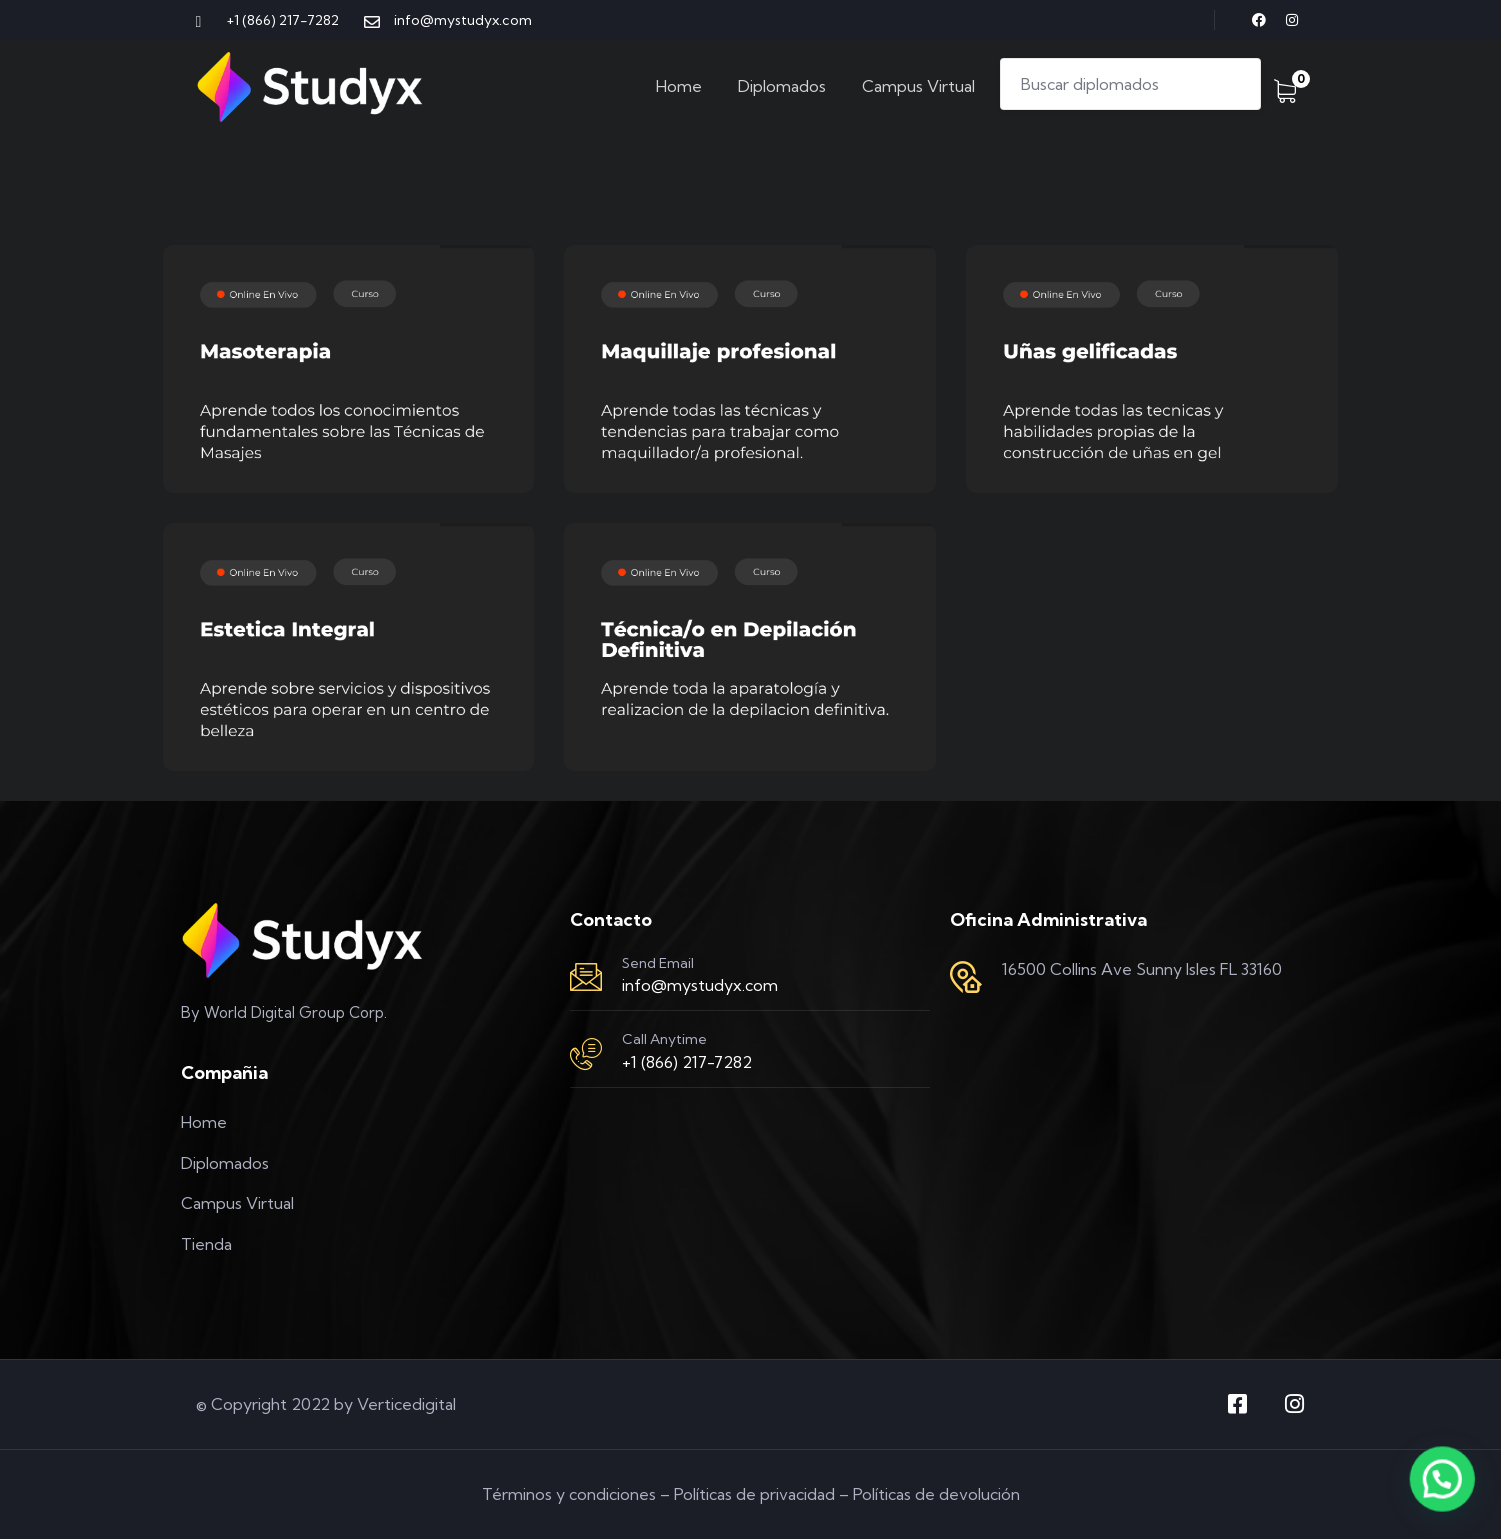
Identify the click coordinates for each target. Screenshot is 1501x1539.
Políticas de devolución (936, 1494)
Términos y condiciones (569, 1494)
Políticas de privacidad (754, 1494)
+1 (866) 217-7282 (687, 1062)
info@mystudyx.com (700, 985)
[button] (1446, 1490)
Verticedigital (406, 1404)
